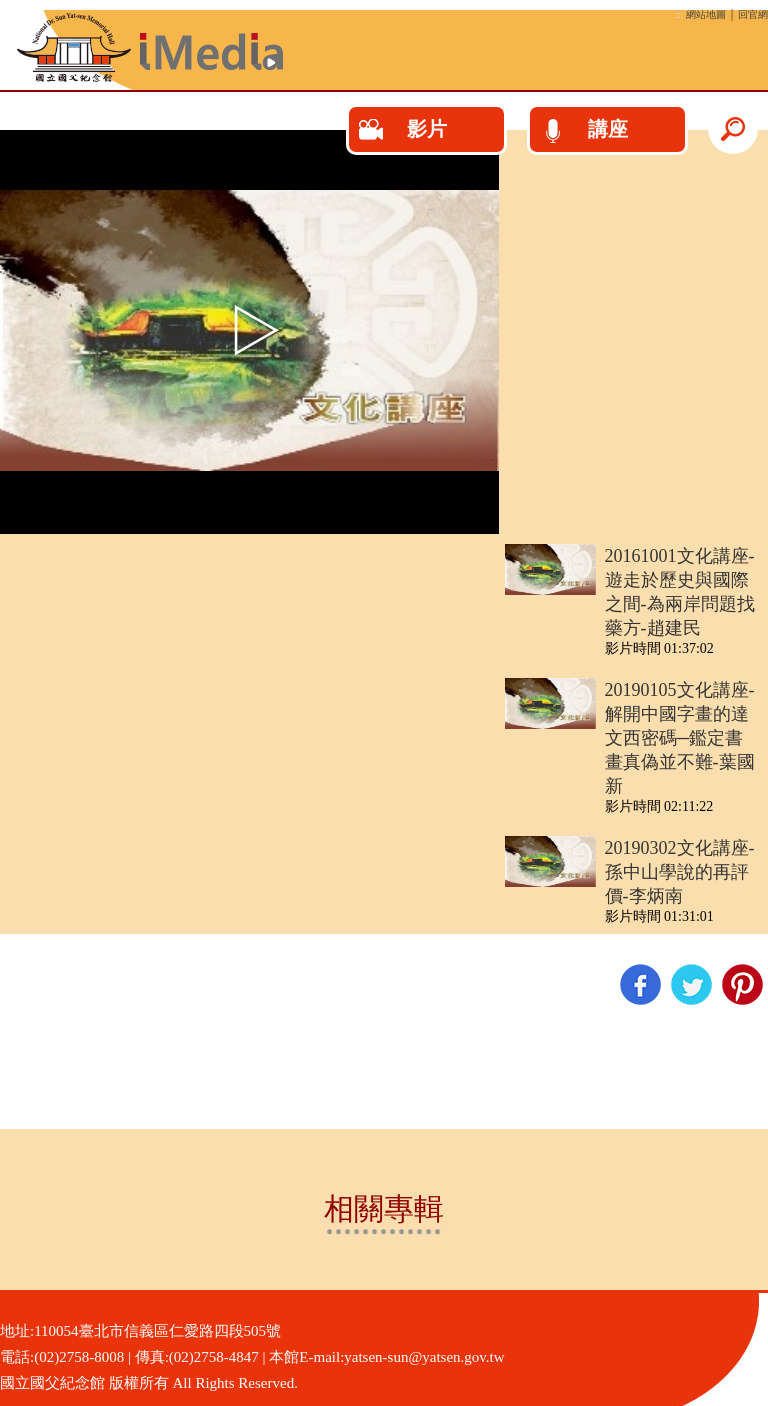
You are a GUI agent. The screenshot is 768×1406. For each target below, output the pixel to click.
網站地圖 (706, 14)
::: (679, 14)
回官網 (753, 14)
